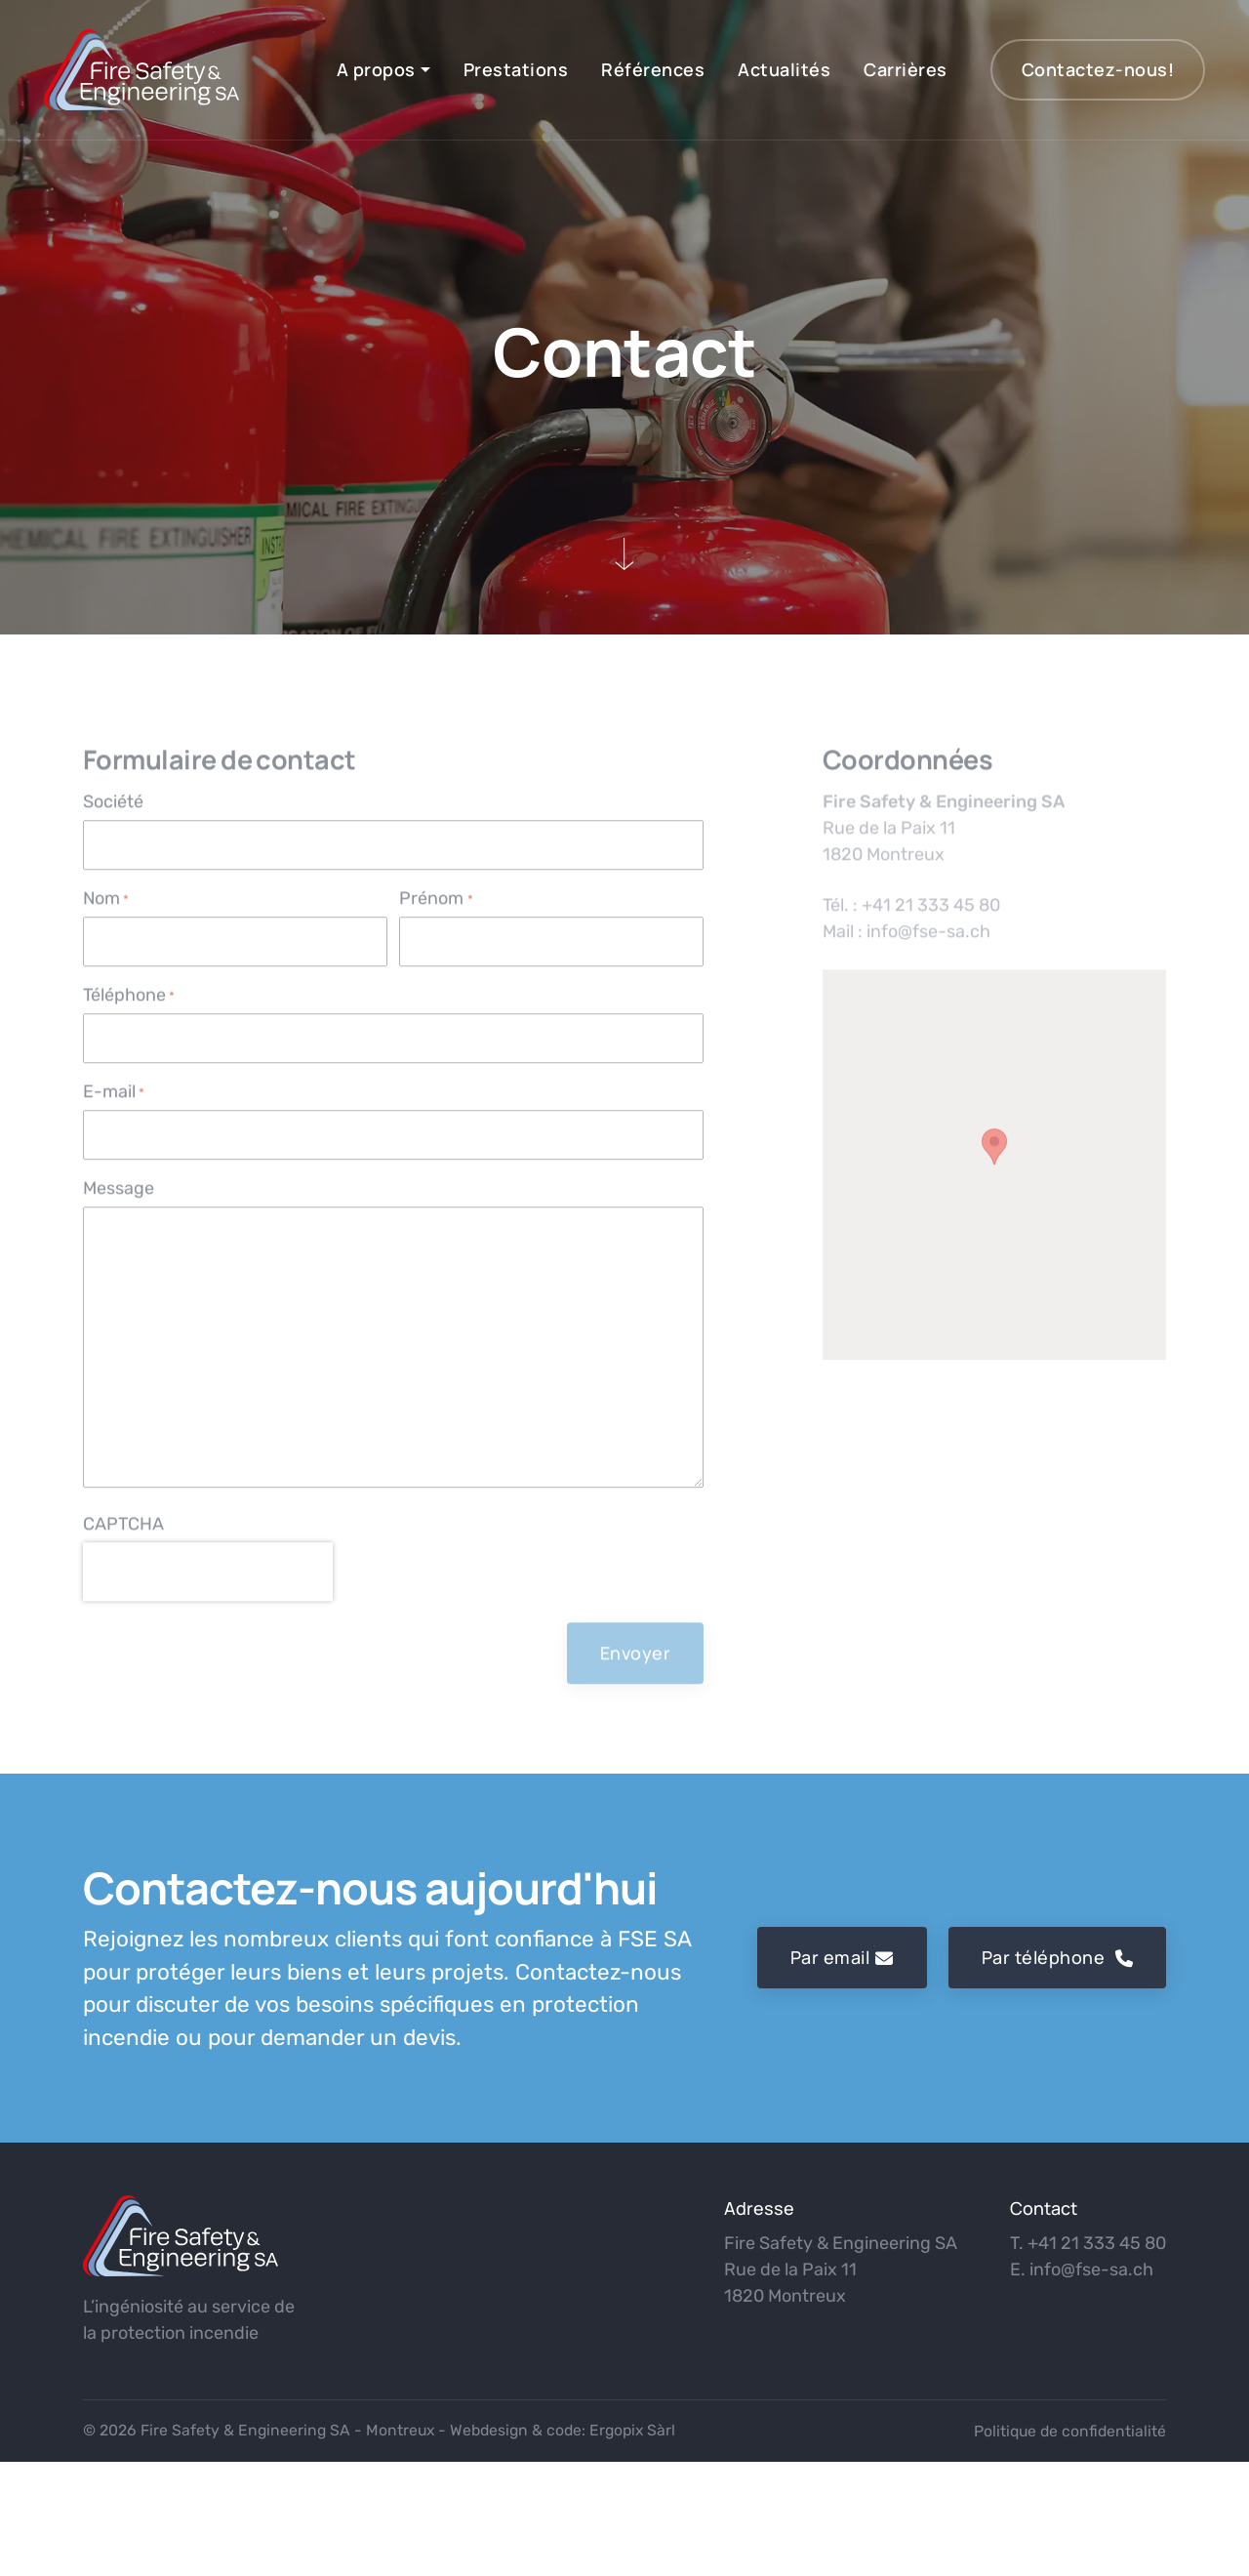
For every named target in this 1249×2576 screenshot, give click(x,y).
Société (113, 818)
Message (118, 1204)
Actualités (784, 69)
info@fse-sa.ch (1091, 2269)
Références (653, 69)
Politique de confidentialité (1070, 2431)
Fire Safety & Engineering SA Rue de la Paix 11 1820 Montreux (840, 2269)
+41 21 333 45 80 (1096, 2243)
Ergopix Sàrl (632, 2430)
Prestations (516, 69)
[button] (994, 1163)
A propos (376, 69)
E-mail (113, 1108)
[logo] (180, 2235)
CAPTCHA (123, 1540)
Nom (106, 915)
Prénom (435, 915)
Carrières (905, 69)
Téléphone (129, 1012)
